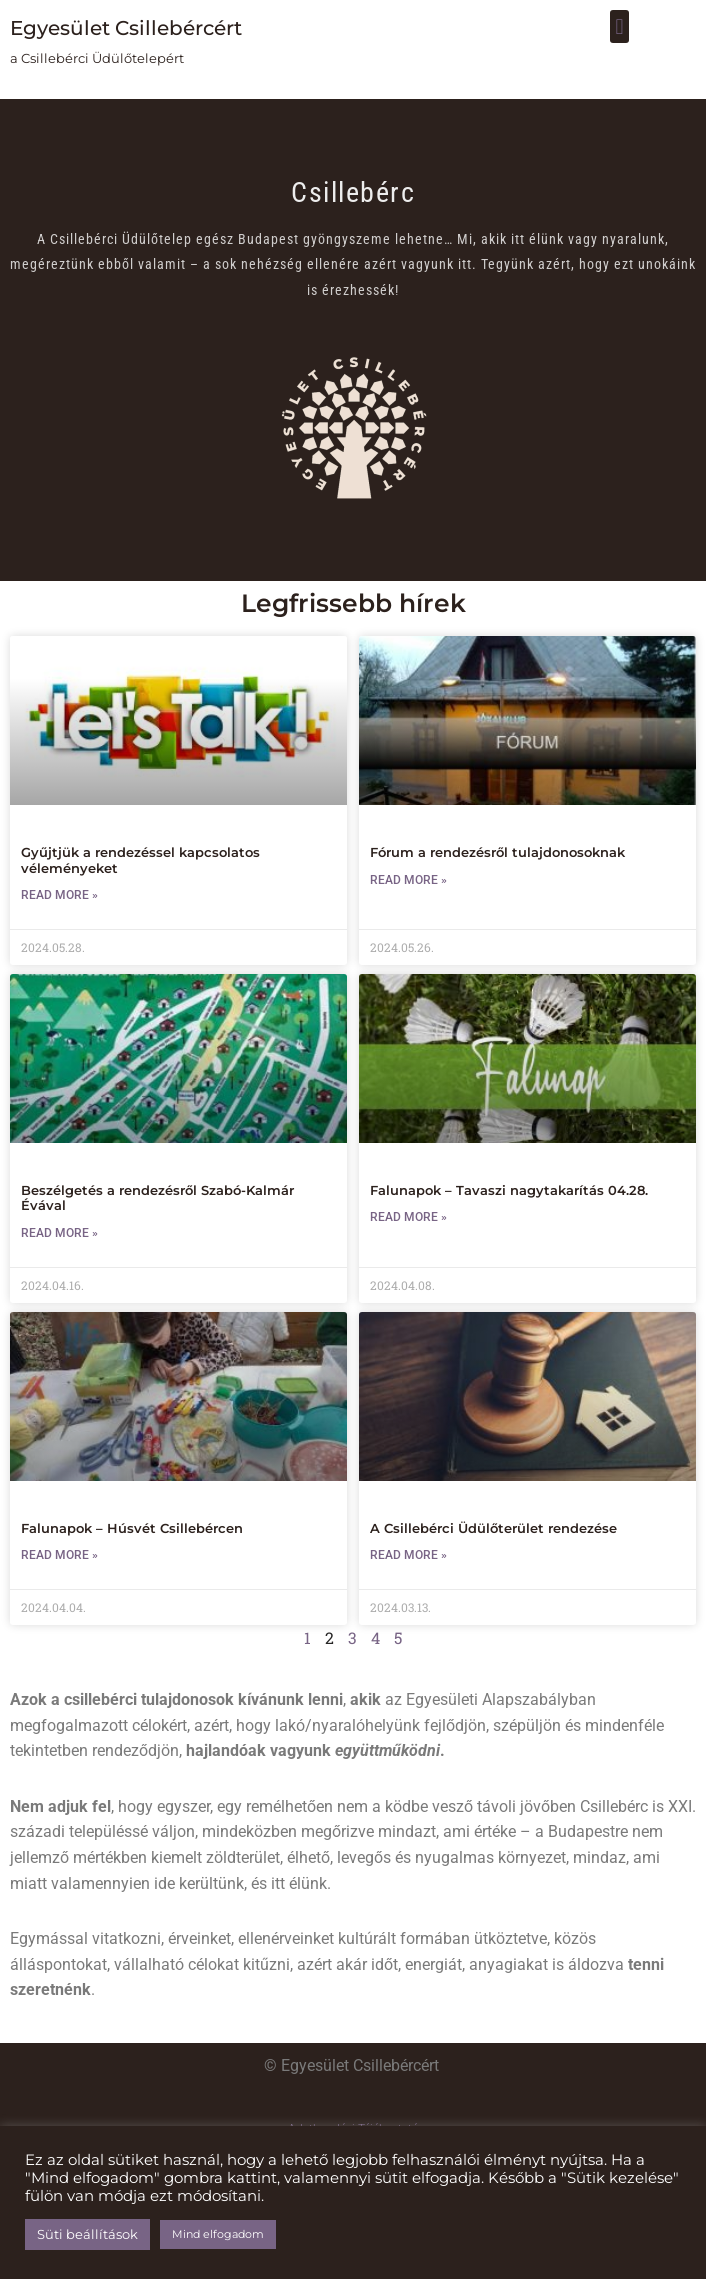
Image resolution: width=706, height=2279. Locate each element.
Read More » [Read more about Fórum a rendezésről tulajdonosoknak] (408, 880)
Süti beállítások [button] (87, 2234)
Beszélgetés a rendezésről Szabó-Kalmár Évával (157, 1198)
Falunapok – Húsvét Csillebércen (132, 1528)
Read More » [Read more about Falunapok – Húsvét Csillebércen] (59, 1555)
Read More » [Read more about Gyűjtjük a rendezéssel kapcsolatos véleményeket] (59, 895)
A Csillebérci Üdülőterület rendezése (493, 1528)
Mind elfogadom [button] (218, 2234)
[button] (619, 26)
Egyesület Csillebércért (126, 28)
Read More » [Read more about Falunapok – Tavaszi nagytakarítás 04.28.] (408, 1217)
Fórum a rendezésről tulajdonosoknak (497, 852)
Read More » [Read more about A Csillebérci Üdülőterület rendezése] (408, 1555)
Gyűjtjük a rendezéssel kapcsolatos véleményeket (140, 860)
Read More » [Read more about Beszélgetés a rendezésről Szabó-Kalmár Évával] (59, 1233)
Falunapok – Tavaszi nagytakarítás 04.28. (509, 1190)
